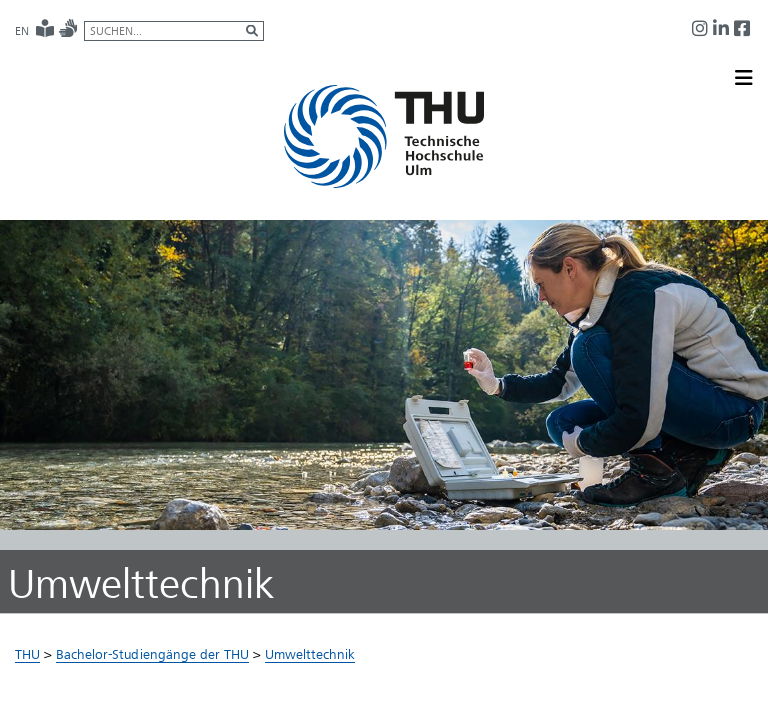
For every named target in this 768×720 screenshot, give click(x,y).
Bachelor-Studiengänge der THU (152, 654)
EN (22, 31)
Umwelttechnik (310, 654)
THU (27, 654)
